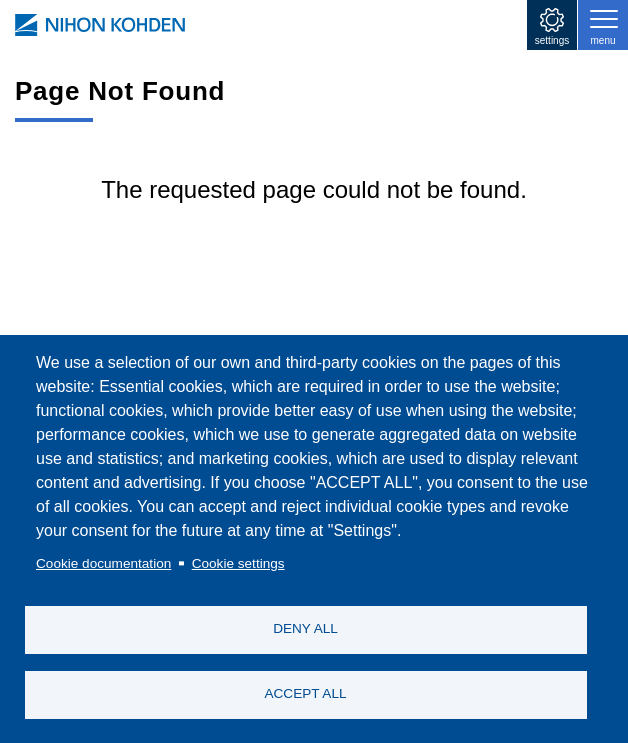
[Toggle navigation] (603, 25)
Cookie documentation (103, 563)
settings (552, 40)
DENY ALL (305, 628)
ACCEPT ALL (305, 693)
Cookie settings (238, 563)
